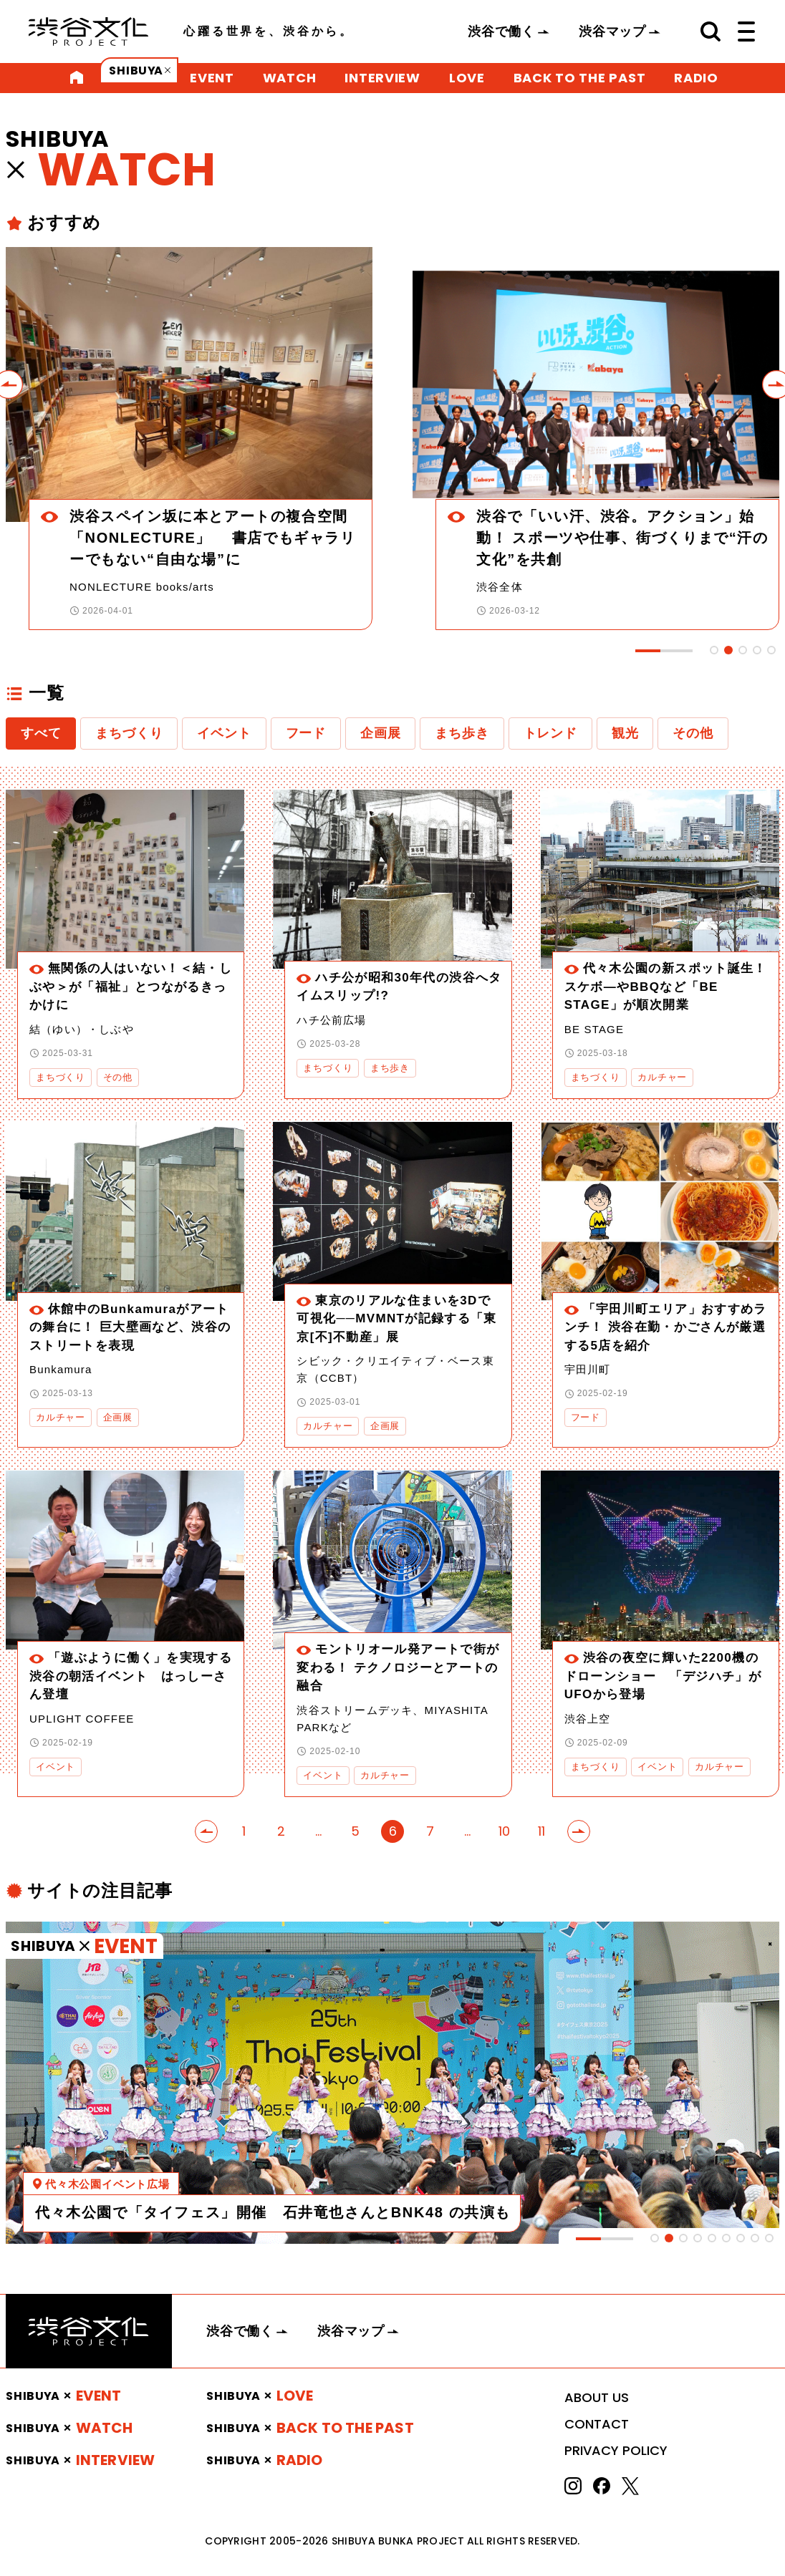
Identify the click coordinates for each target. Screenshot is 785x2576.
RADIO (696, 78)
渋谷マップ (612, 31)
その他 (693, 733)
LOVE (467, 78)
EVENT (212, 78)
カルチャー (662, 1077)
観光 (625, 733)
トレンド (550, 733)
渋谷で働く (501, 31)
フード (306, 733)
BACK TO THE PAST (580, 78)
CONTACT (596, 2424)
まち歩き (461, 733)
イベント (224, 733)
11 (541, 1831)
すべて (41, 733)
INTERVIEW (382, 78)
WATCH (290, 78)
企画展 (380, 733)
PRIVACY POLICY (616, 2450)
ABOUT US (596, 2397)
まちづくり (129, 733)
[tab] (714, 650)
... (318, 1831)
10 (504, 1831)
